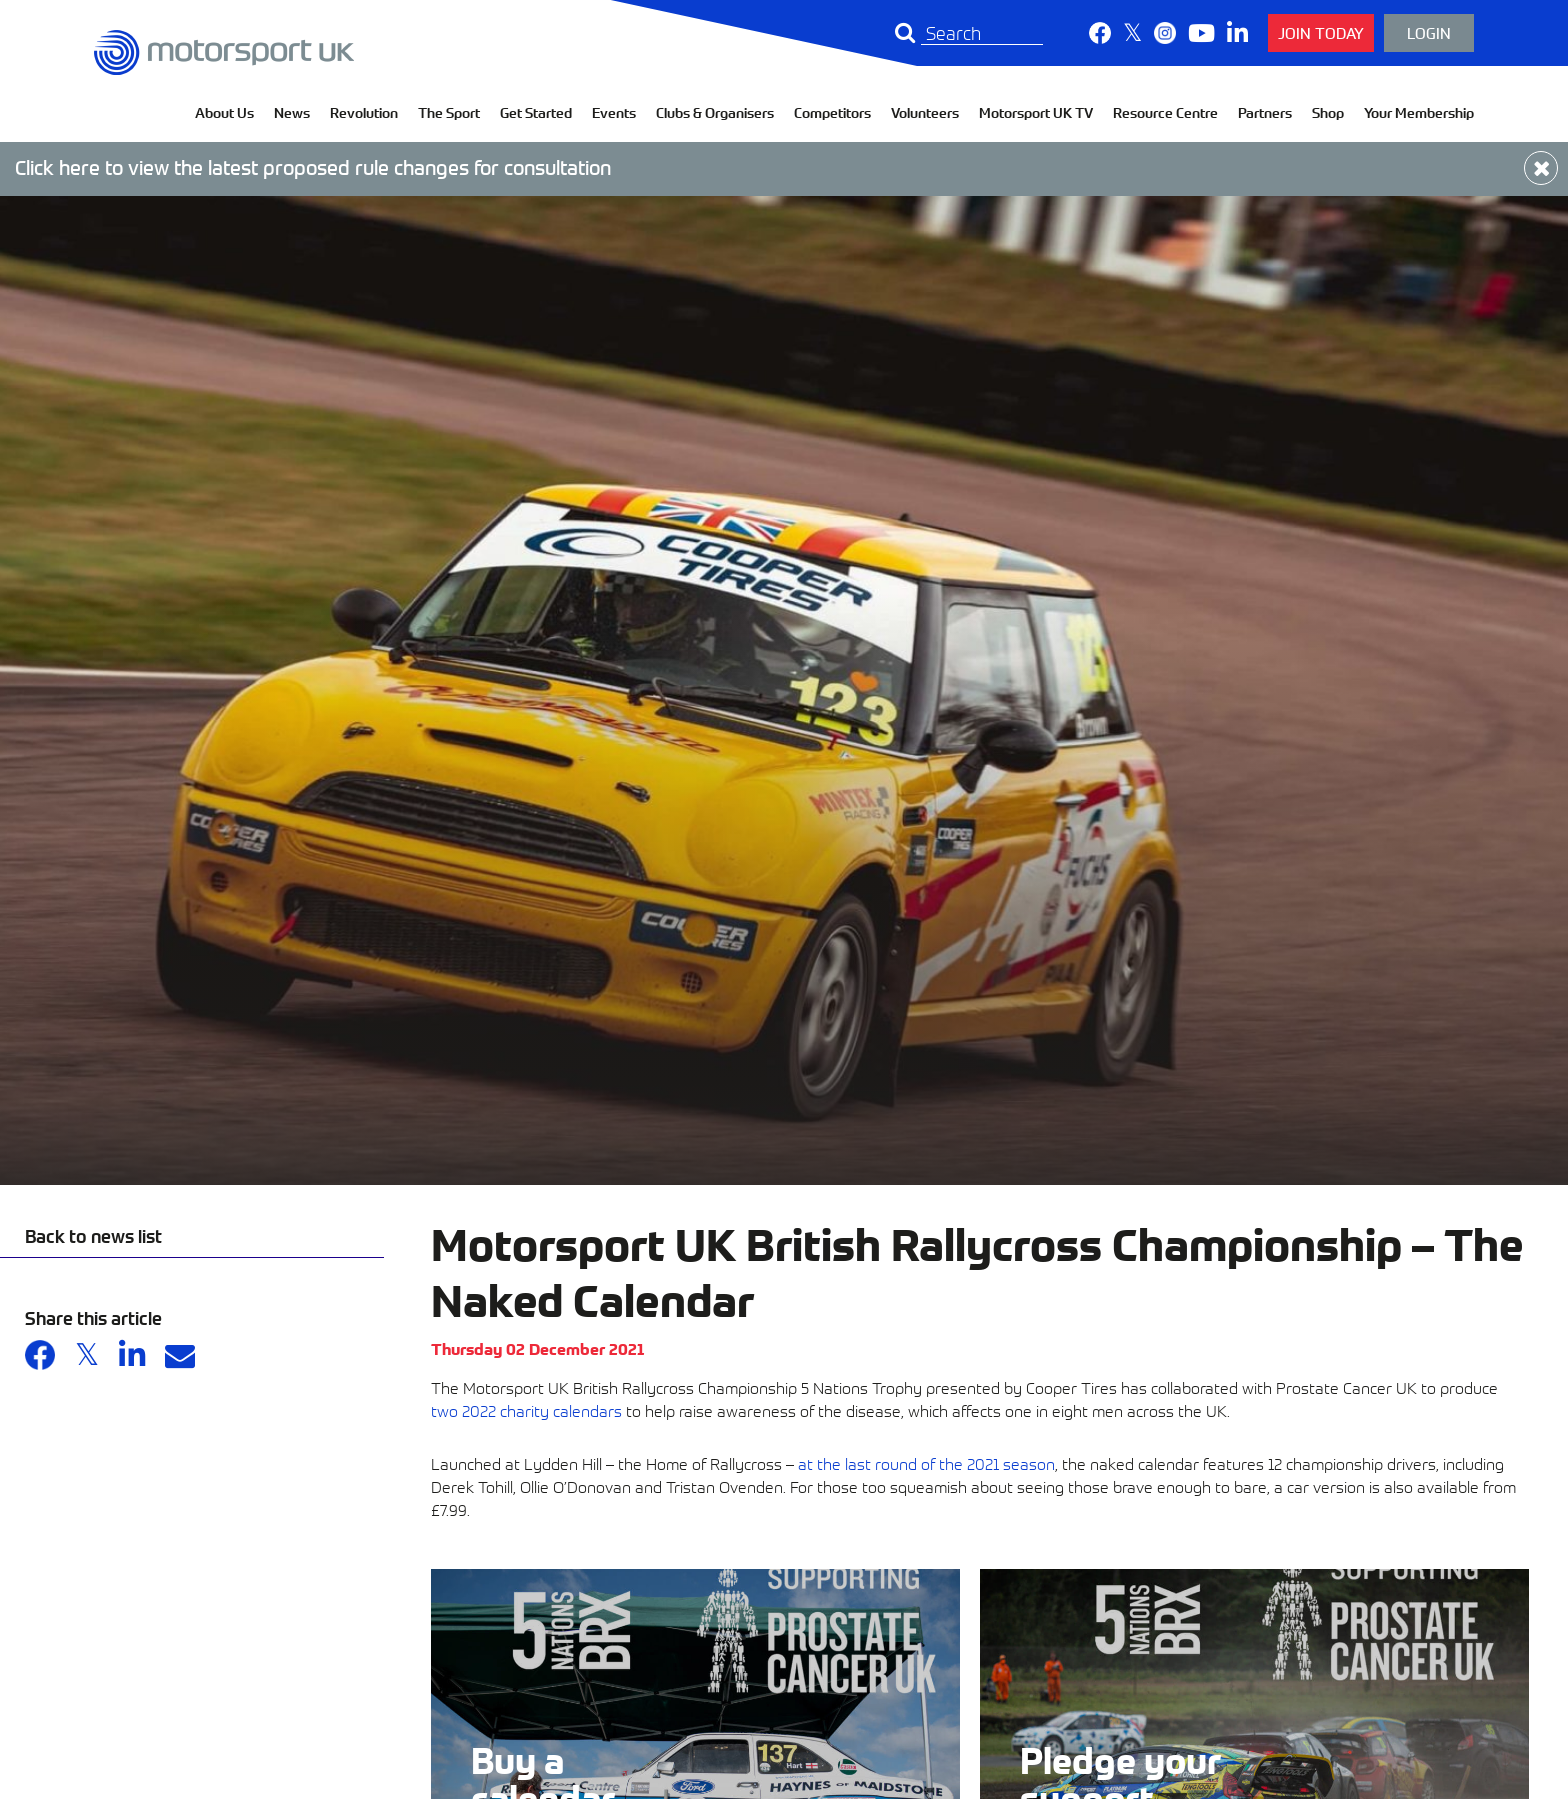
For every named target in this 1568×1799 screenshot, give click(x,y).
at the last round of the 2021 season (926, 1463)
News (292, 112)
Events (614, 112)
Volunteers (925, 112)
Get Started (536, 112)
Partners (1265, 112)
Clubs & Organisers (715, 112)
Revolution (364, 112)
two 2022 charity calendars (526, 1410)
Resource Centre (1165, 112)
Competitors (832, 112)
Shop (1328, 112)
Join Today (1321, 32)
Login (1429, 32)
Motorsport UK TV (1036, 112)
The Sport (449, 112)
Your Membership (1419, 112)
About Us (224, 112)
